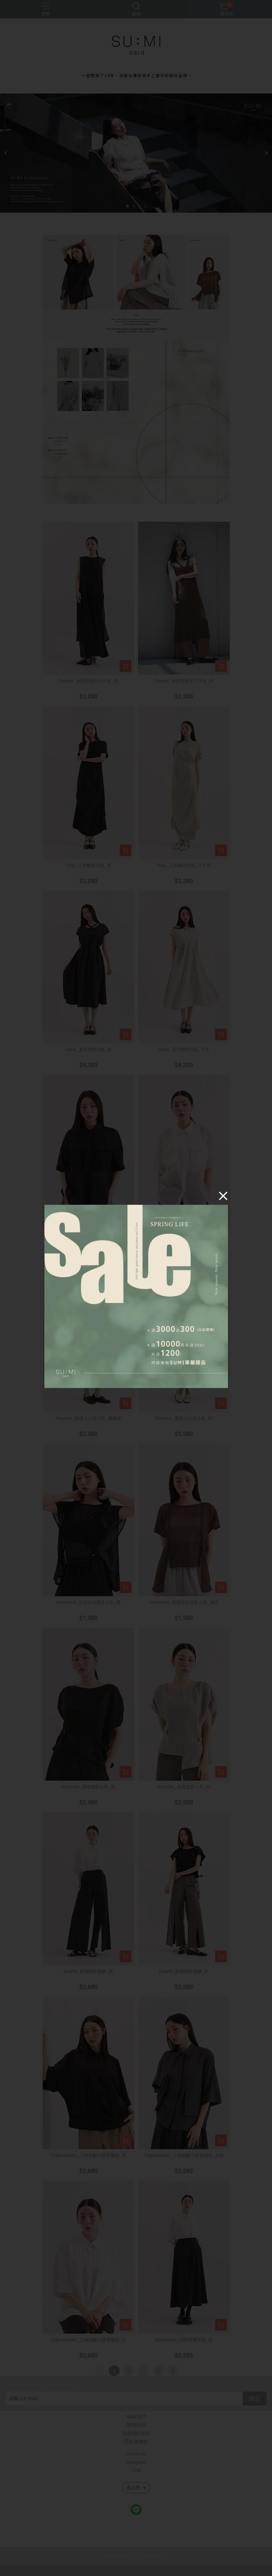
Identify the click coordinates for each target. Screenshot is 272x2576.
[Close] (223, 1195)
